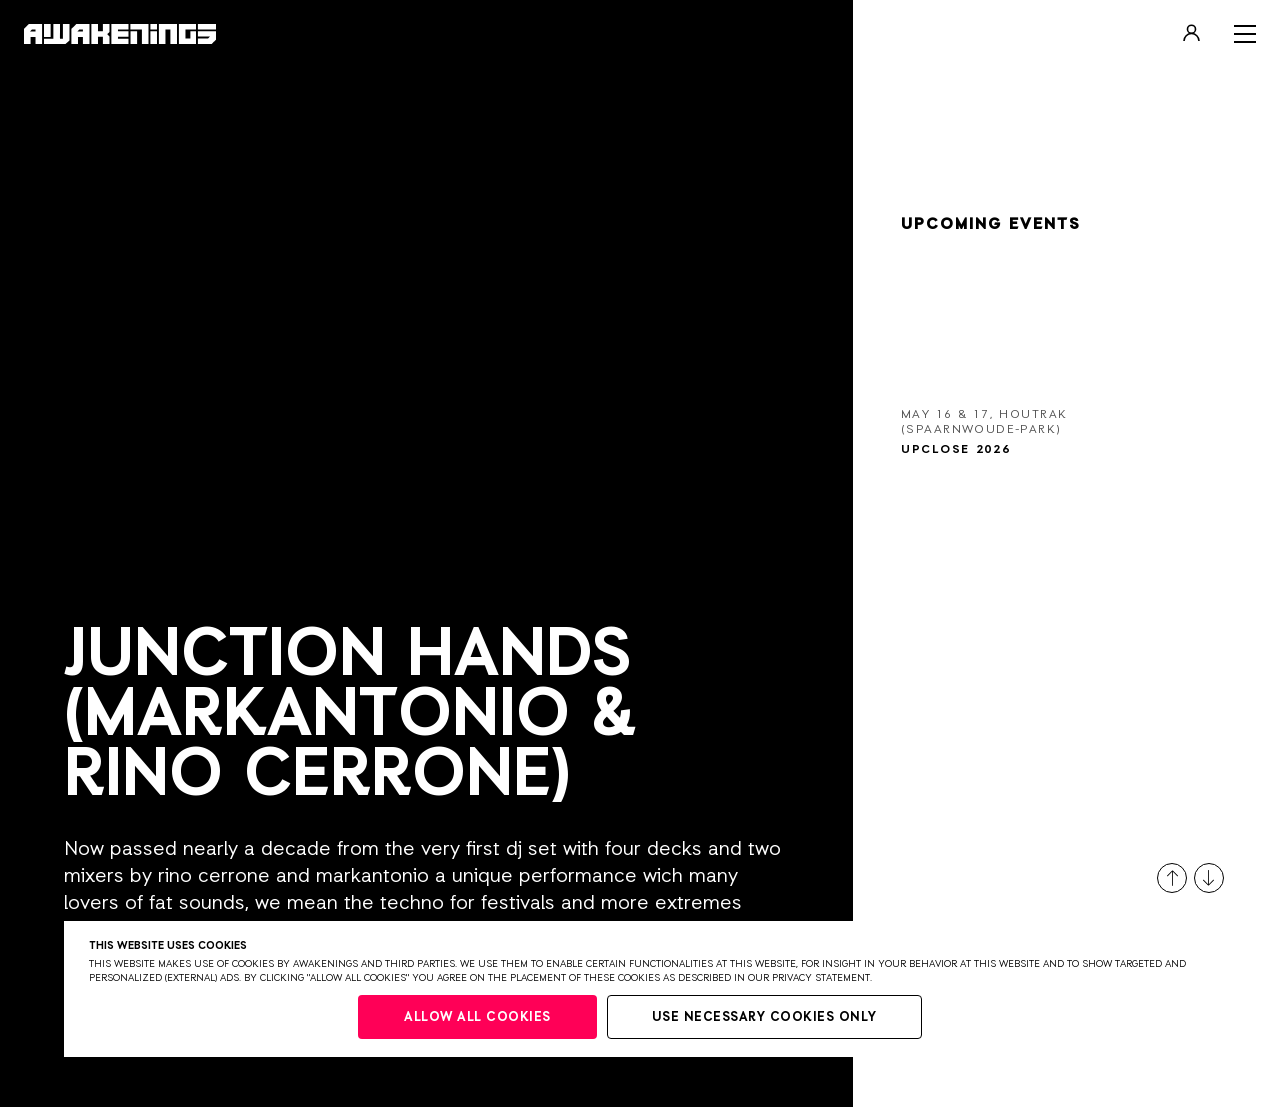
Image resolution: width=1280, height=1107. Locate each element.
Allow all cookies (477, 1017)
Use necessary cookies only (764, 1017)
